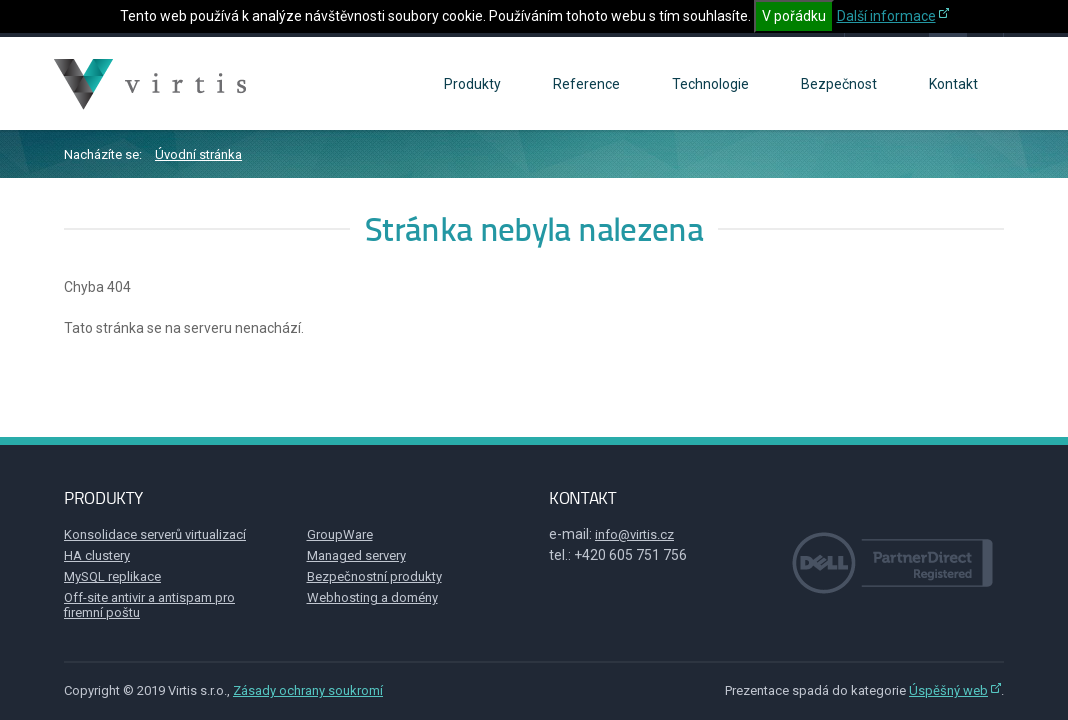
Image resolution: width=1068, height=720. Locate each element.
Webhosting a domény (372, 597)
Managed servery (356, 555)
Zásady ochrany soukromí (308, 690)
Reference (586, 84)
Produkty (472, 84)
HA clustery (97, 555)
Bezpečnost (839, 84)
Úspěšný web (948, 690)
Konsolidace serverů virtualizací (155, 534)
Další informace (886, 16)
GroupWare (340, 534)
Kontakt (953, 84)
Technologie (710, 84)
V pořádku (794, 16)
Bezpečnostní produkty (374, 576)
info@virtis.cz (634, 534)
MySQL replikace (112, 576)
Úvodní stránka (198, 154)
